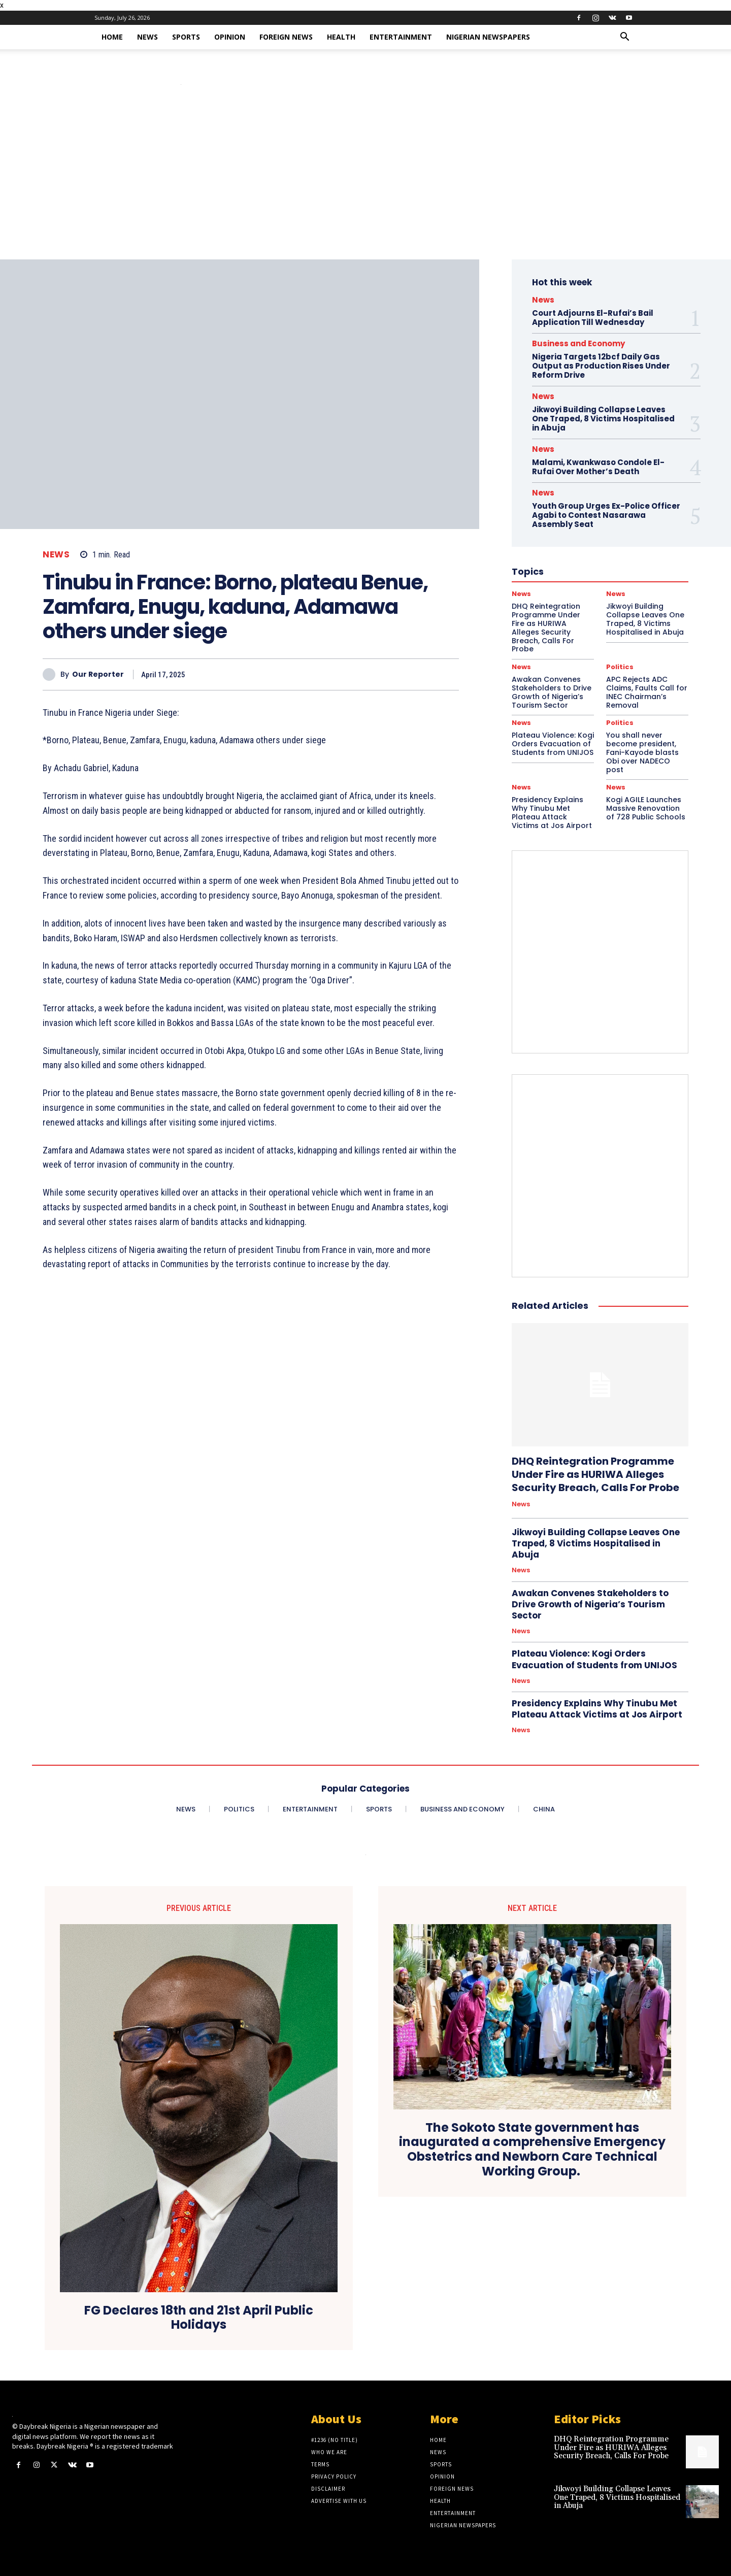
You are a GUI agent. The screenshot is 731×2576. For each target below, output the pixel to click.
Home (112, 37)
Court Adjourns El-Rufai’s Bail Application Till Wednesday (592, 317)
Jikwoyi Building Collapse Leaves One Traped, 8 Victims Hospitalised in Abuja (603, 418)
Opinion (229, 37)
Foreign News (286, 37)
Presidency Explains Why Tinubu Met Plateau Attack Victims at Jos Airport (552, 812)
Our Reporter (98, 674)
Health (341, 37)
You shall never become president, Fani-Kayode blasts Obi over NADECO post (642, 752)
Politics (620, 667)
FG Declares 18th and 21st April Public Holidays (198, 2318)
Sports (186, 37)
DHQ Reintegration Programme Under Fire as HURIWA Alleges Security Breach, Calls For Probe (595, 1474)
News (147, 37)
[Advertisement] (365, 183)
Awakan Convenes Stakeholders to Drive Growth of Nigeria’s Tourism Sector (551, 692)
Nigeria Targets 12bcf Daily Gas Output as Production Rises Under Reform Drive (601, 365)
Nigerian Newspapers (488, 37)
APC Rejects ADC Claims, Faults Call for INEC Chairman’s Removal (646, 692)
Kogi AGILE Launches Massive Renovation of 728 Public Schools (645, 808)
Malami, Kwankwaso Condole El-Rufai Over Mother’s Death (598, 467)
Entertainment (401, 37)
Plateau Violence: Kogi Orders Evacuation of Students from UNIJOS (553, 743)
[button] (624, 38)
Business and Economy (578, 343)
